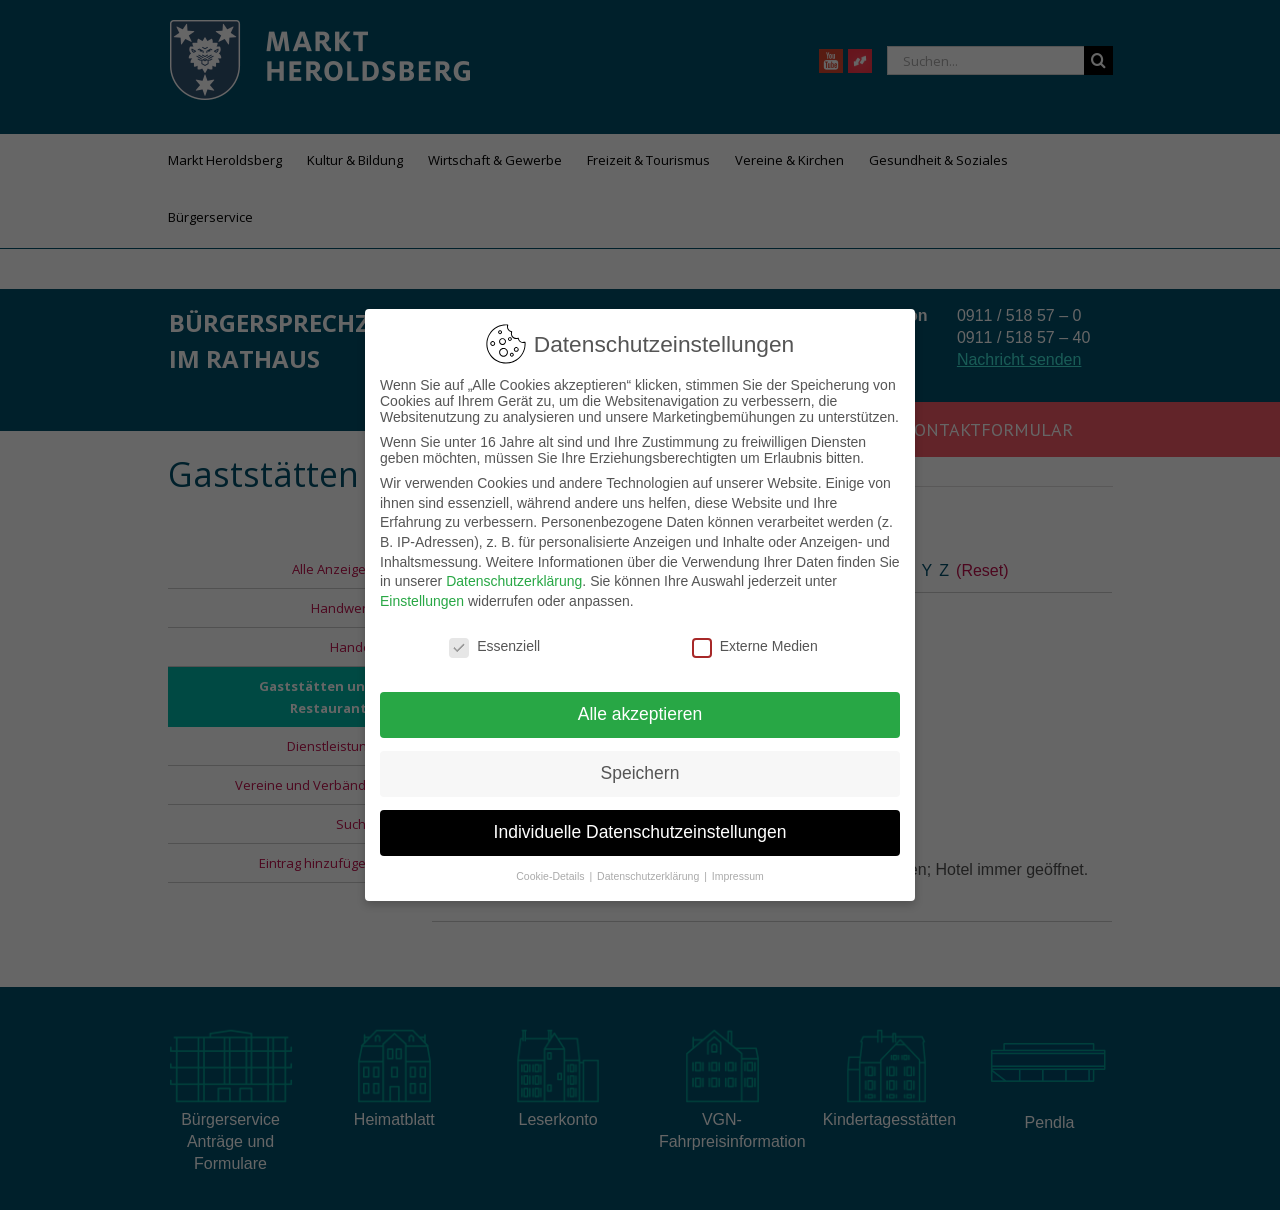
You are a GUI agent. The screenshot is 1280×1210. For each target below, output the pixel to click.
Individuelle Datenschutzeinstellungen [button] (640, 832)
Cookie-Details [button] (551, 876)
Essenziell (494, 645)
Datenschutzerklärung (514, 581)
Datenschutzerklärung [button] (649, 876)
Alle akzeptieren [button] (640, 714)
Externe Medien (755, 645)
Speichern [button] (640, 773)
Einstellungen (422, 600)
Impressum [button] (738, 876)
